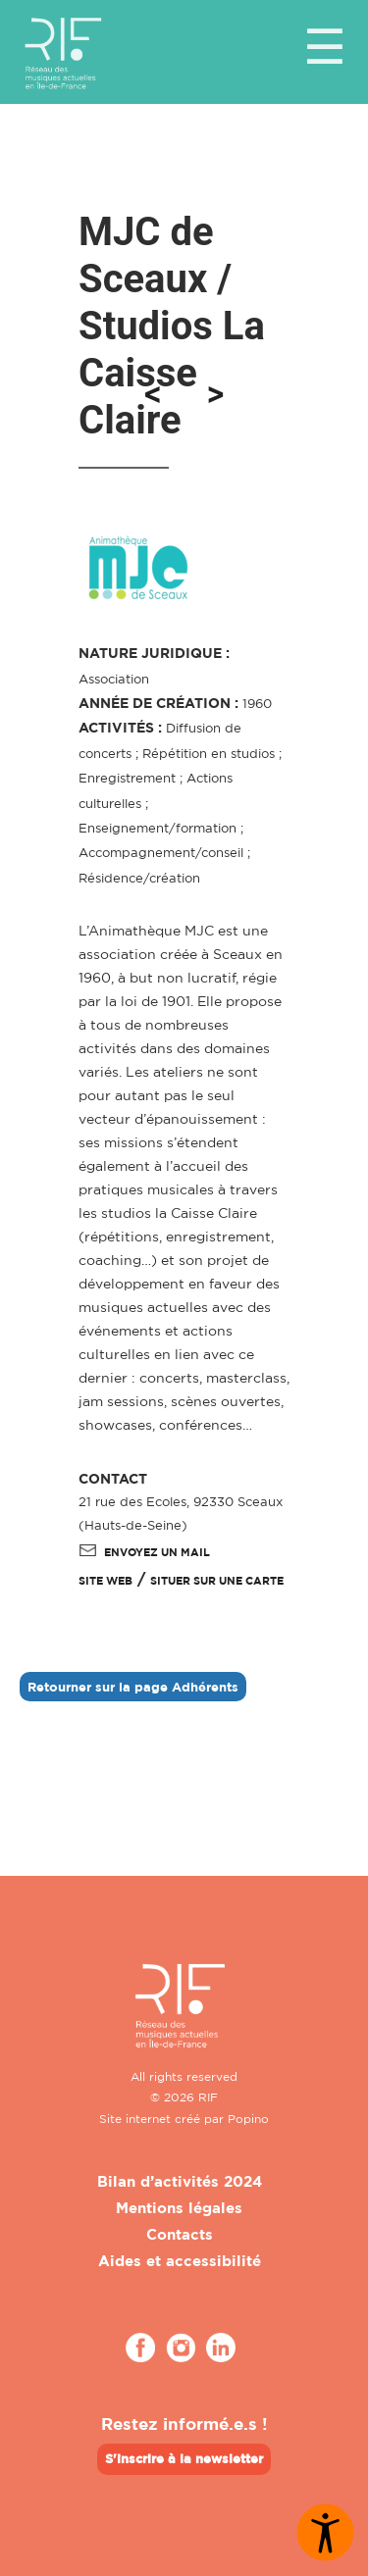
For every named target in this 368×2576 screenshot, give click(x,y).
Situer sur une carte (217, 1581)
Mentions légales (179, 2207)
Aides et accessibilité (179, 2260)
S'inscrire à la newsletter (184, 2458)
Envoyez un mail (144, 1552)
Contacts (179, 2234)
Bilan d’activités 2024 (179, 2181)
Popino (248, 2118)
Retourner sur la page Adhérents (132, 1686)
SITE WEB (105, 1581)
